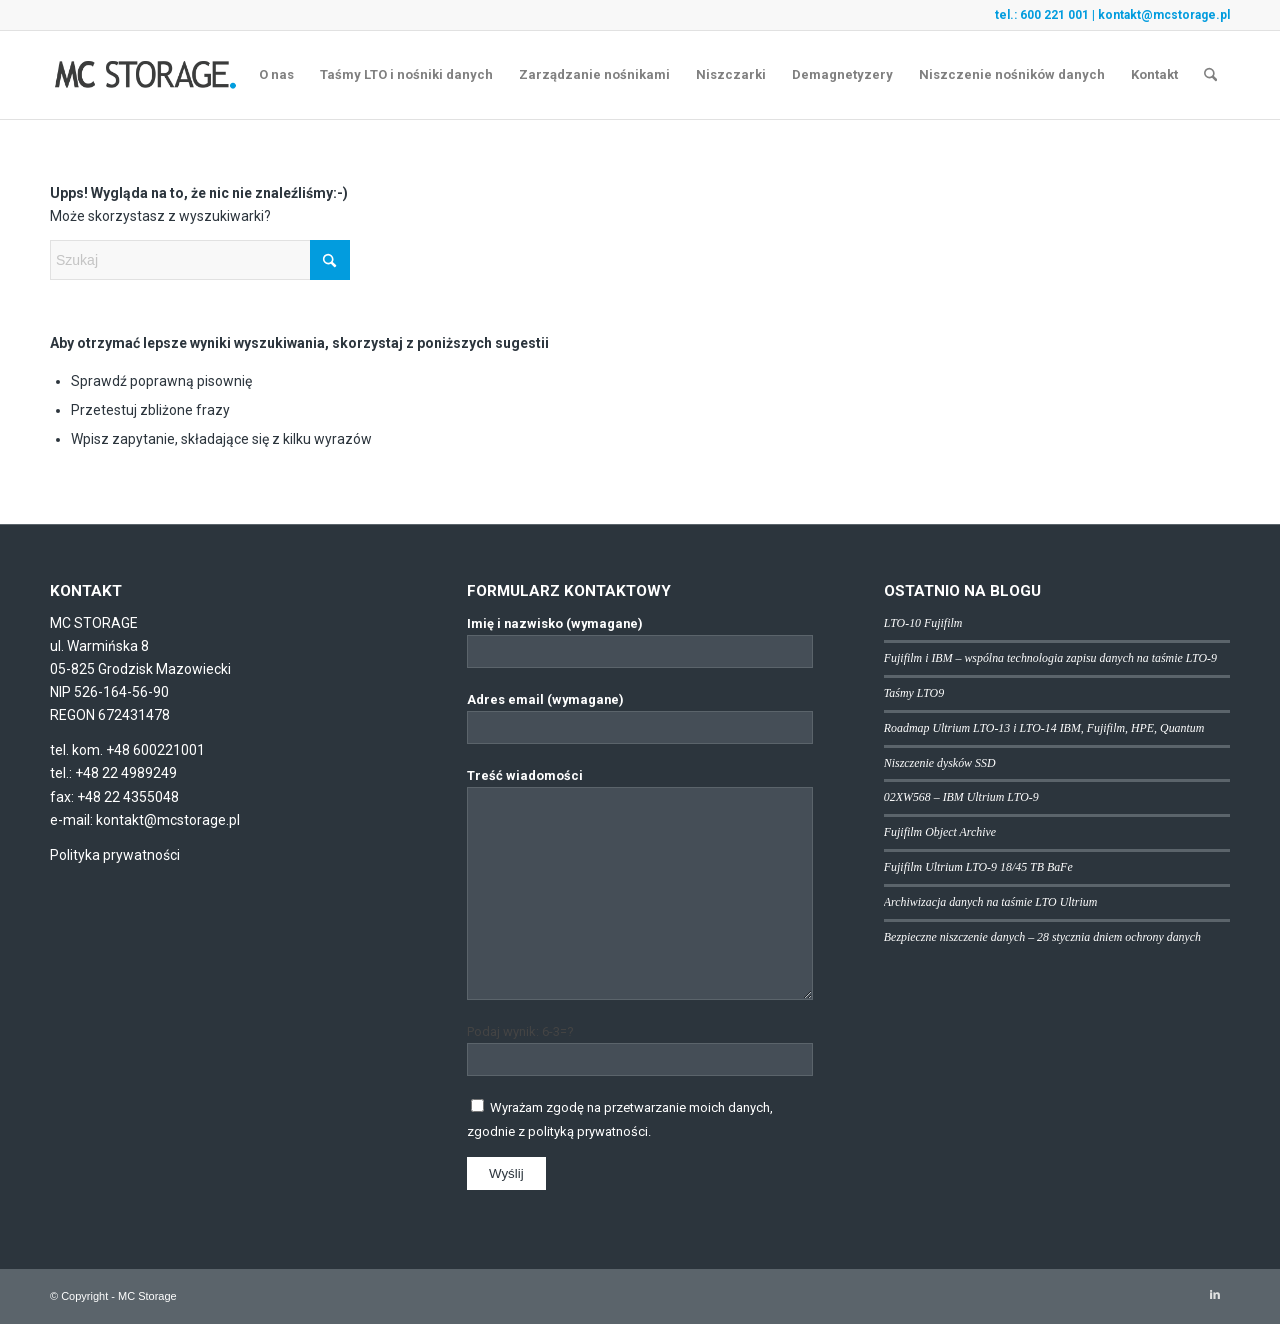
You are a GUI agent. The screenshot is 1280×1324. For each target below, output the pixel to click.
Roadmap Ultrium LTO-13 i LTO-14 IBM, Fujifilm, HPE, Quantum (1044, 728)
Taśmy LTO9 (914, 693)
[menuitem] (276, 75)
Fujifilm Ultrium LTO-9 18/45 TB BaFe (978, 867)
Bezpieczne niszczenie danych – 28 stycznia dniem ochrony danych (1042, 937)
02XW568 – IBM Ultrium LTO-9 (961, 797)
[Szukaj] (1210, 75)
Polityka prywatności (115, 855)
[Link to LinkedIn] (1215, 1295)
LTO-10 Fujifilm (923, 623)
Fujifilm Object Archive (940, 832)
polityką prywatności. (589, 1131)
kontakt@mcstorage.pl (1164, 15)
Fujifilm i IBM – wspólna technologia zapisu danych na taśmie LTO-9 (1050, 658)
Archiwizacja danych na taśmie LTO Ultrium (990, 902)
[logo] (146, 75)
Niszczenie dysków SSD (940, 763)
